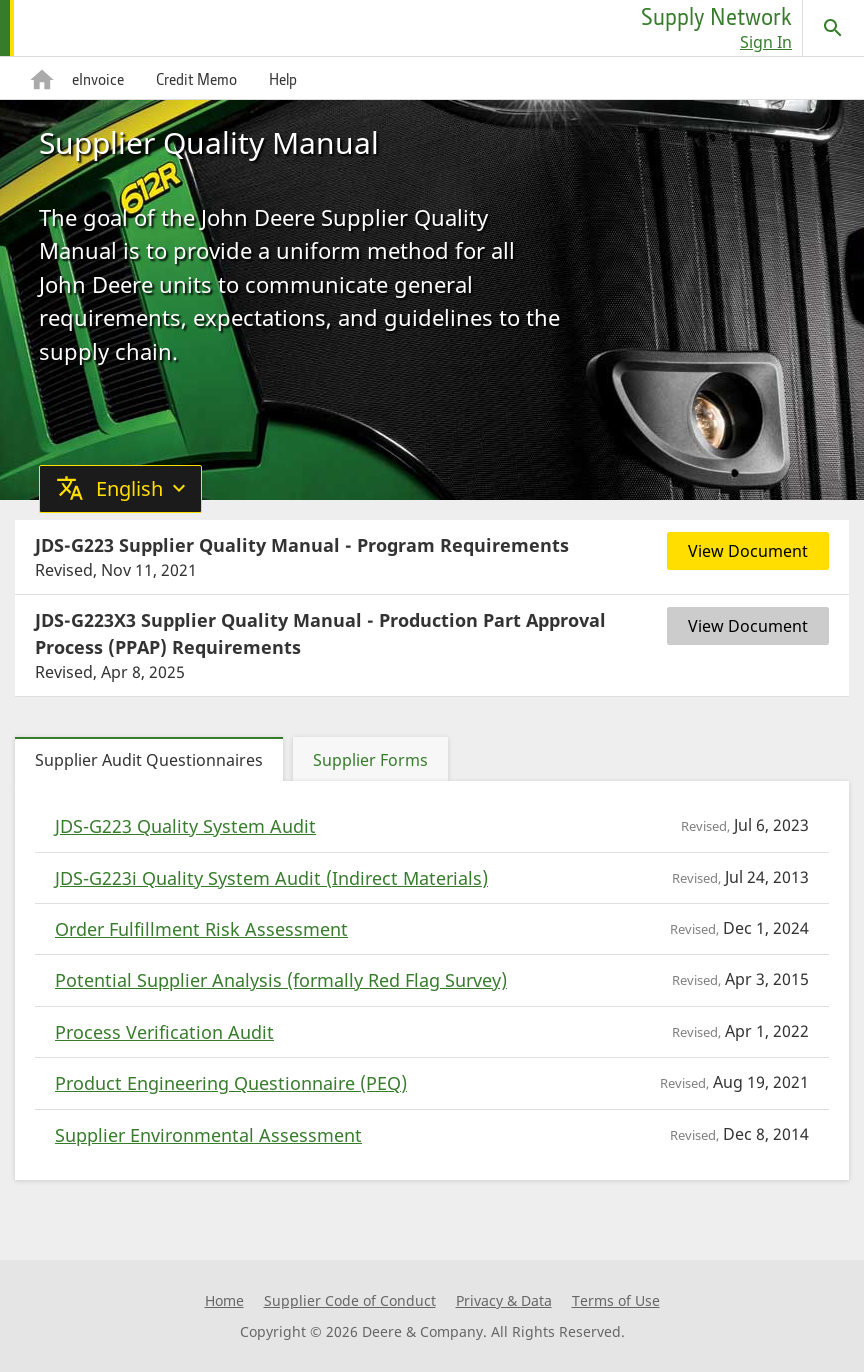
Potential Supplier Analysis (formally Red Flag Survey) (281, 980)
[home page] (97, 28)
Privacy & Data (504, 1300)
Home (224, 1300)
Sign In (766, 42)
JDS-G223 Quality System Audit (185, 826)
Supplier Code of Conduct (350, 1300)
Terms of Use (616, 1300)
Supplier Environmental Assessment (208, 1135)
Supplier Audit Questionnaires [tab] (149, 760)
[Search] (833, 28)
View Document (748, 551)
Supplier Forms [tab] (370, 760)
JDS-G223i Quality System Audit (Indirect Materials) (271, 878)
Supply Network (716, 16)
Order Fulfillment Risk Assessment (201, 929)
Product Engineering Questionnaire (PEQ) (231, 1083)
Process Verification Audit (164, 1032)
